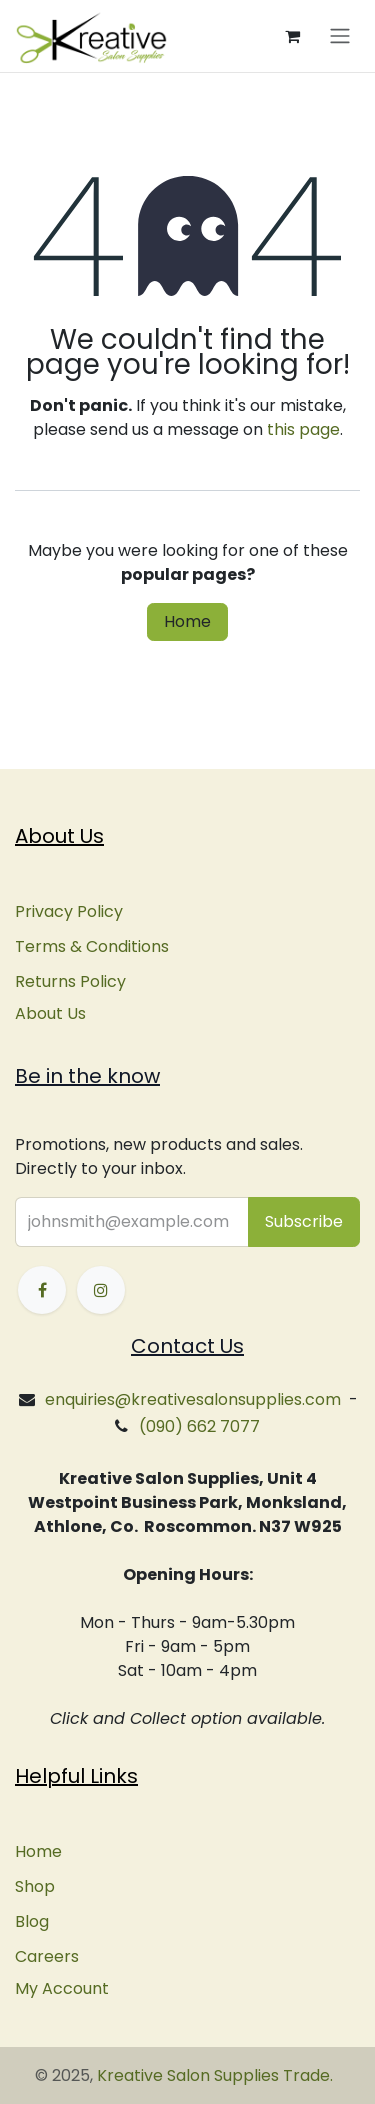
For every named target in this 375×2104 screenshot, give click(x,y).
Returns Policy (70, 981)
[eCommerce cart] (292, 36)
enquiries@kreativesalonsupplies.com (193, 1399)
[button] (304, 1222)
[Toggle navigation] (340, 36)
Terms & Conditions (92, 946)
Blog (32, 1921)
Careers (47, 1956)
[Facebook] (42, 1290)
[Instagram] (101, 1290)
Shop (35, 1886)
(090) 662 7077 (199, 1426)
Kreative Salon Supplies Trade (213, 2075)
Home (187, 621)
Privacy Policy (69, 911)
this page (303, 429)
